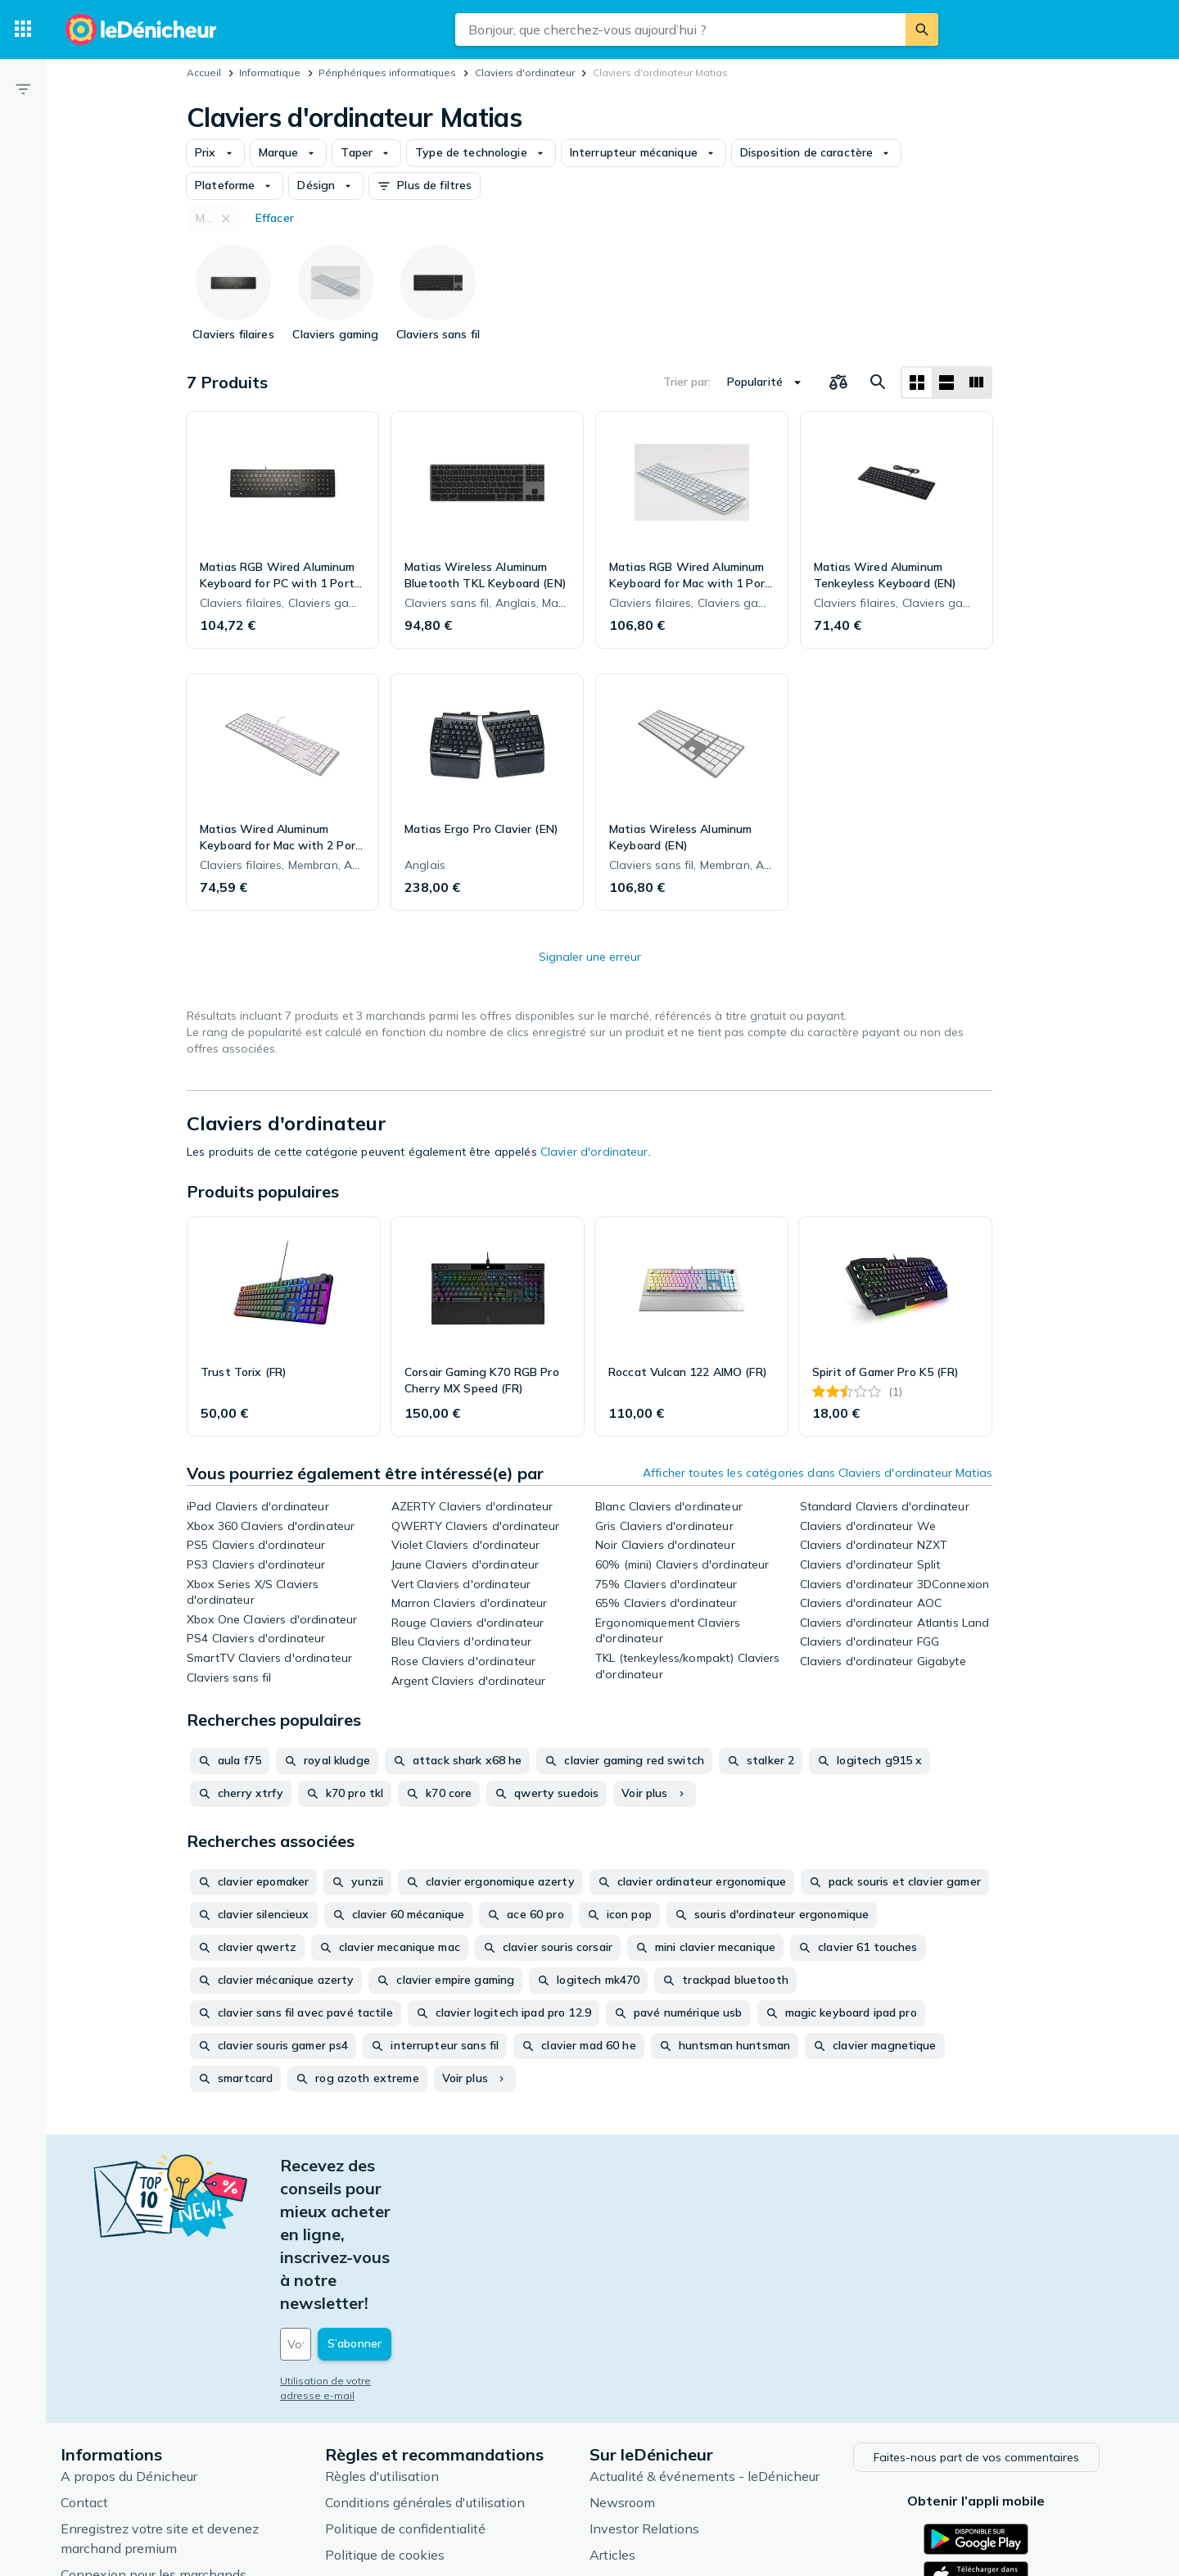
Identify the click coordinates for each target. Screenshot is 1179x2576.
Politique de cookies (394, 2414)
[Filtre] (23, 88)
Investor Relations (654, 2388)
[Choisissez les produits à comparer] (838, 382)
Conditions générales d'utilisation (435, 2362)
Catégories (631, 2441)
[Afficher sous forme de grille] (917, 382)
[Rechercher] (922, 29)
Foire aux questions (128, 2460)
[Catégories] (23, 29)
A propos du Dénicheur (138, 2336)
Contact (94, 2362)
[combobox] (680, 29)
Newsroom (632, 2362)
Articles (622, 2414)
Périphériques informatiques (387, 72)
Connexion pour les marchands (163, 2434)
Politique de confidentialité (415, 2388)
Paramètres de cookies (403, 2441)
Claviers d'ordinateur (525, 72)
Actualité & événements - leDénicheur (714, 2336)
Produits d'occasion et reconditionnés (711, 2467)
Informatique (269, 72)
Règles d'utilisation (392, 2336)
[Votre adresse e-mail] (401, 2206)
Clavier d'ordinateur (594, 1151)
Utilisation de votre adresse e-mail (374, 2243)
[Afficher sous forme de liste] (946, 382)
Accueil (204, 72)
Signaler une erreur (590, 956)
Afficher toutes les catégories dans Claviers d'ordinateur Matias (817, 1472)
